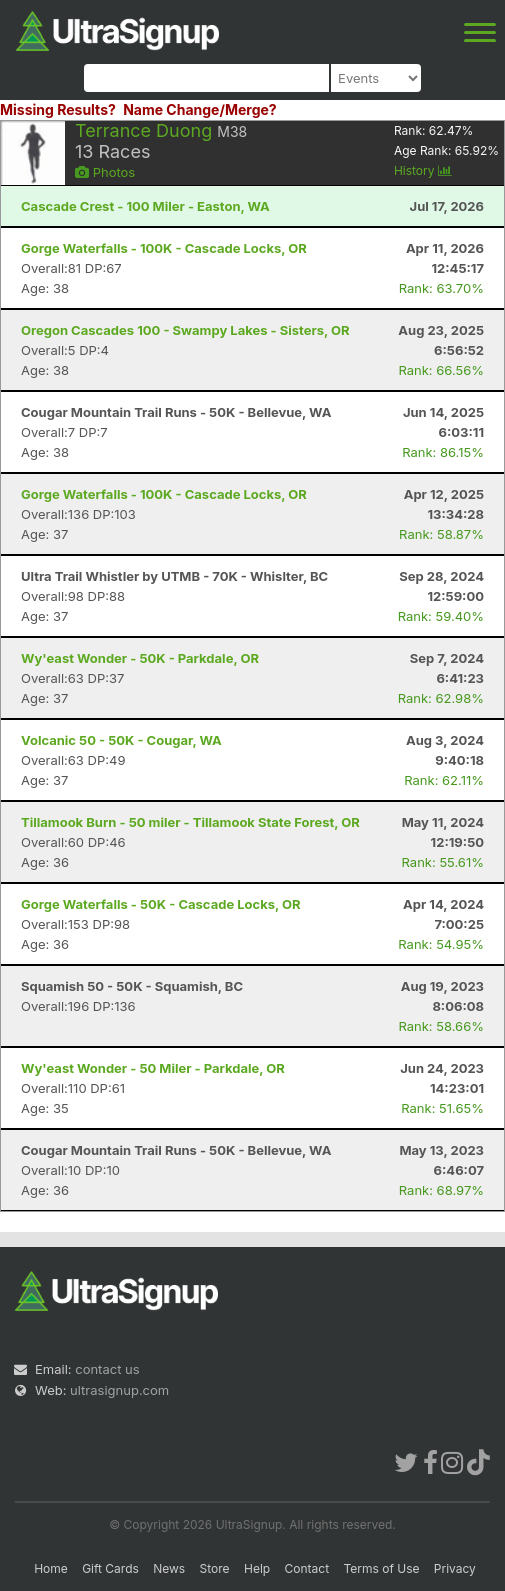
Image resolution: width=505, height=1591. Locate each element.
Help (257, 1568)
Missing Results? (58, 109)
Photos (105, 172)
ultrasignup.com (119, 1390)
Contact (307, 1568)
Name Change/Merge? (200, 109)
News (169, 1568)
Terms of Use (381, 1568)
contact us (107, 1369)
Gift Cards (110, 1568)
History (423, 170)
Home (51, 1568)
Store (215, 1568)
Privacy (455, 1568)
